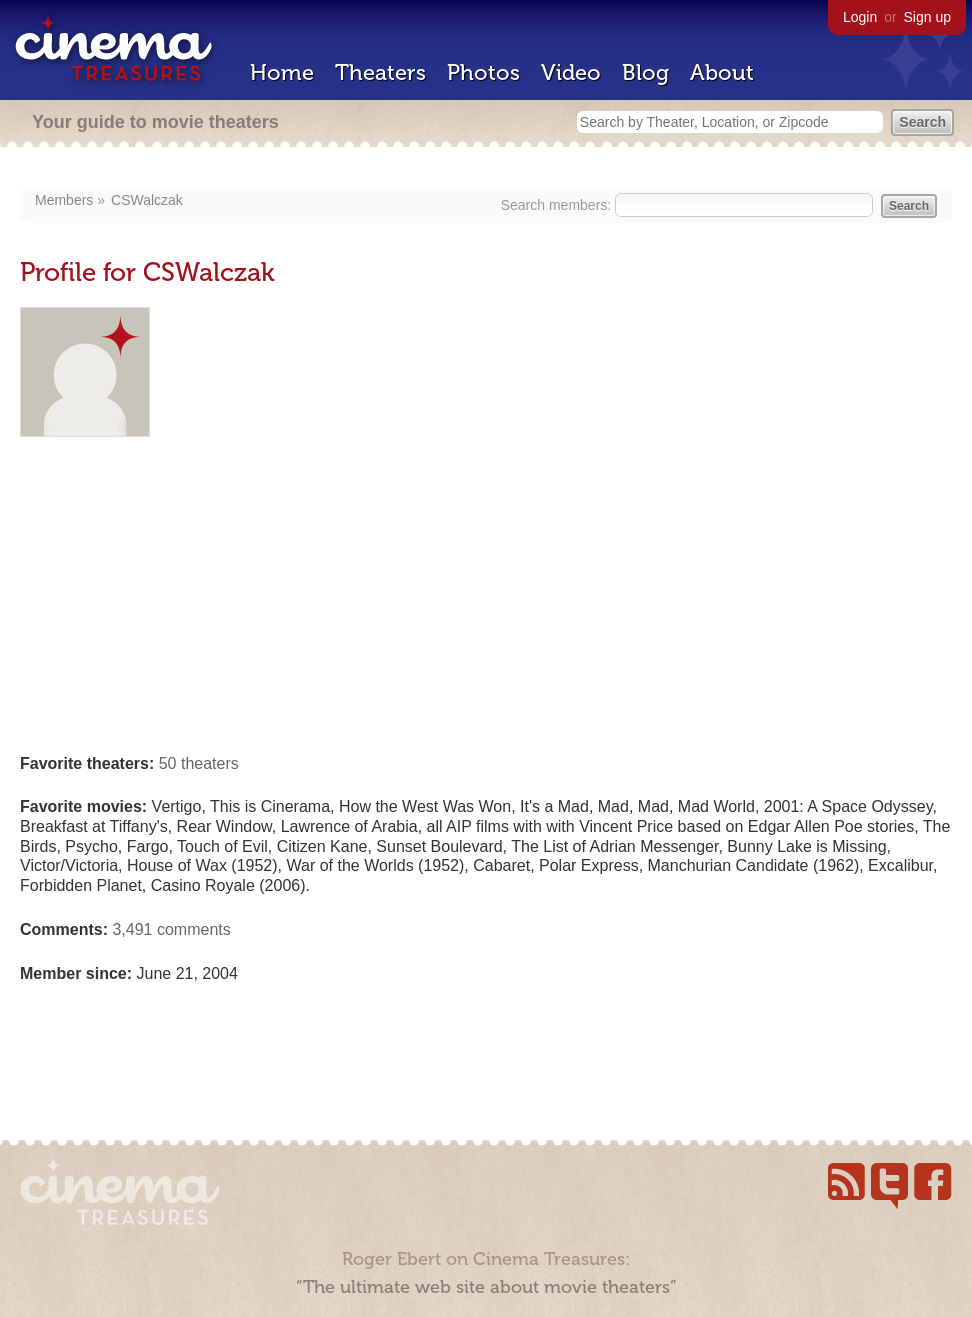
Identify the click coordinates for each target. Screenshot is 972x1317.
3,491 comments (171, 929)
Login (860, 17)
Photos (483, 72)
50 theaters (199, 763)
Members (64, 200)
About (722, 72)
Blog (645, 72)
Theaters (380, 72)
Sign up (927, 17)
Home (282, 72)
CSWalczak (147, 200)
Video (571, 72)
